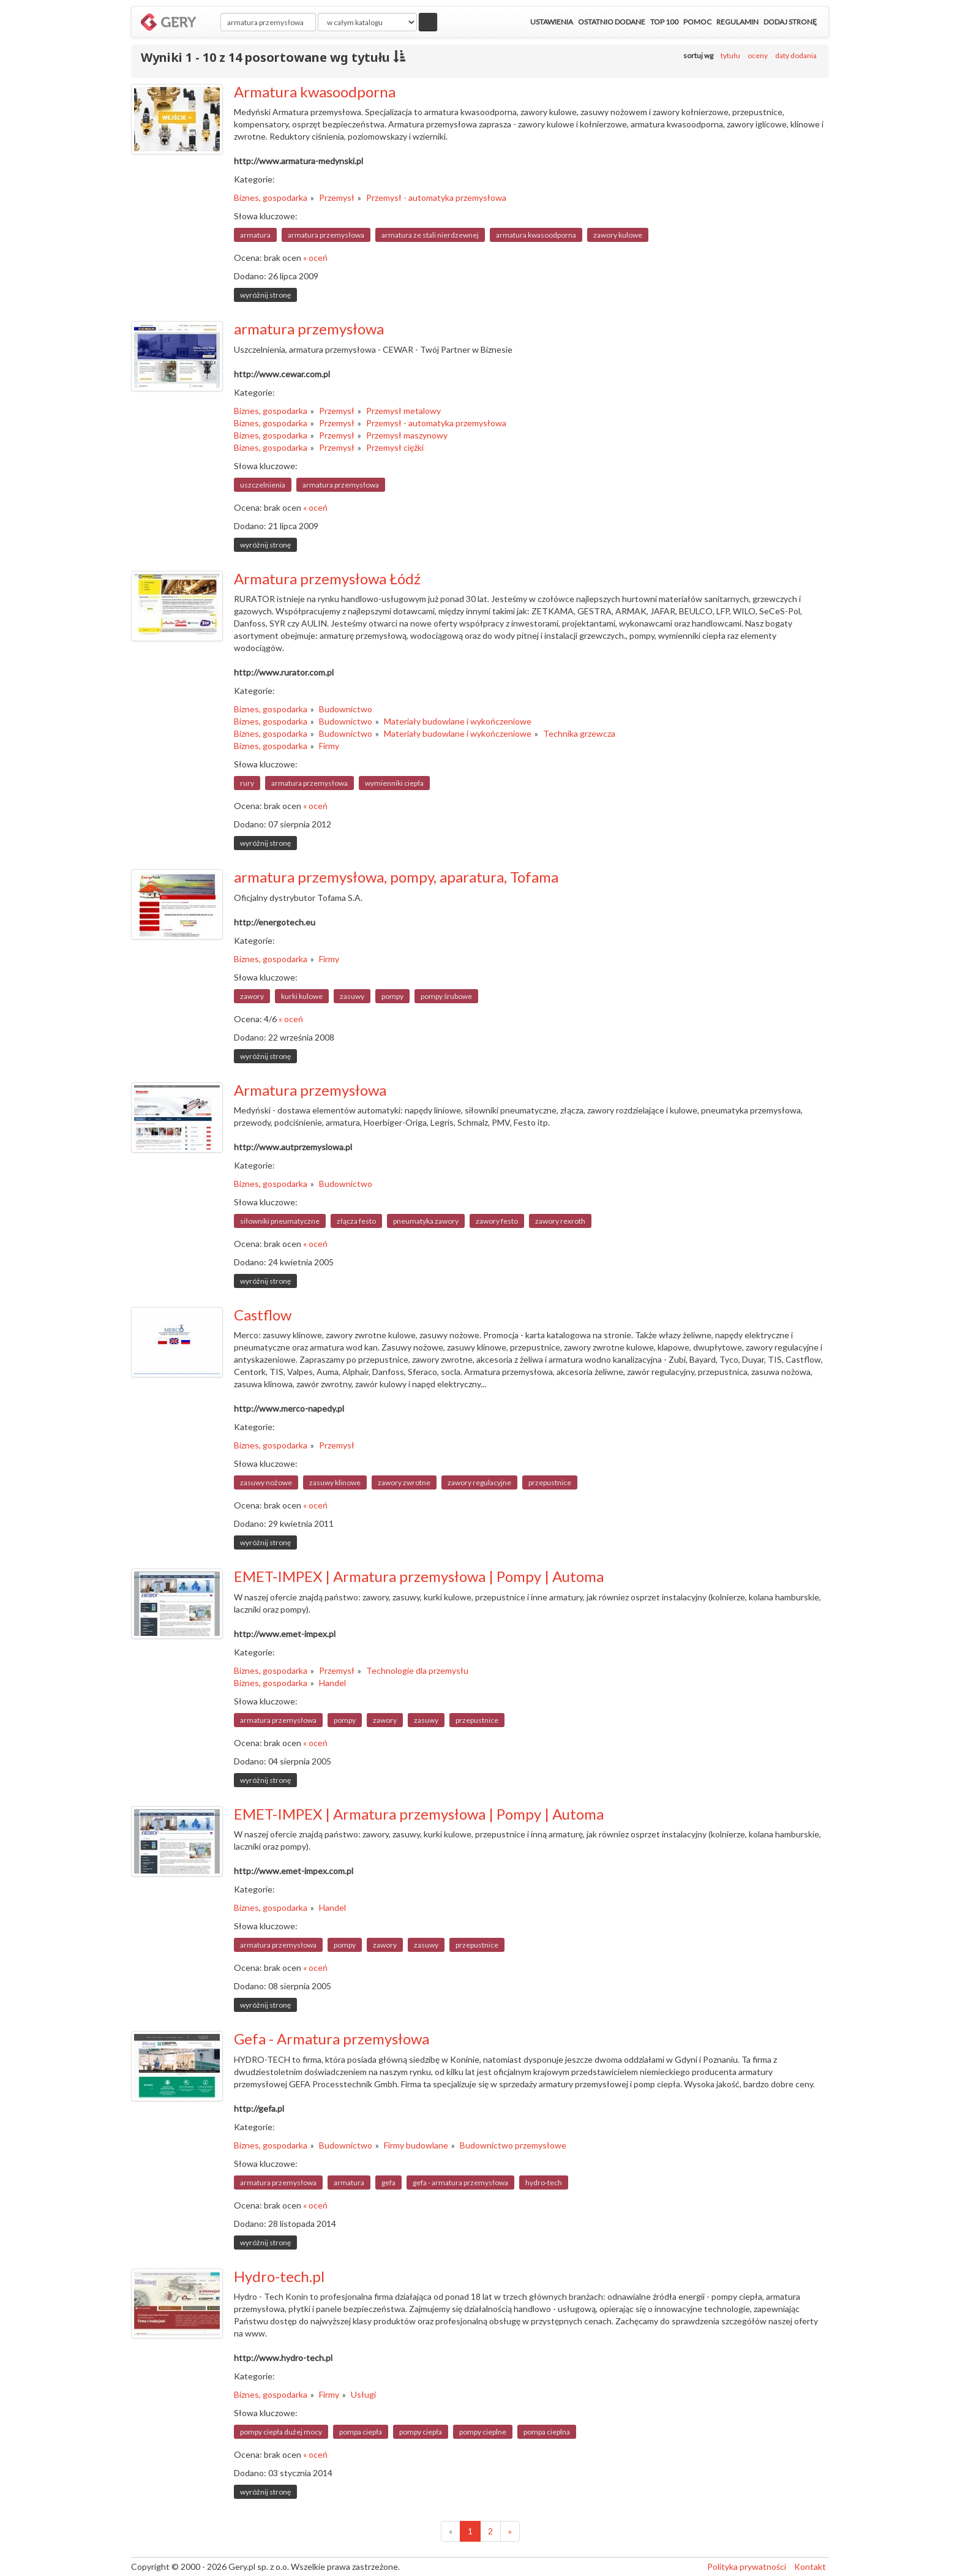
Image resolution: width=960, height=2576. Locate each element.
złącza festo (356, 1221)
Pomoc (697, 21)
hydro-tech (543, 2182)
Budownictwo (345, 709)
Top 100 (664, 21)
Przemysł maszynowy (407, 435)
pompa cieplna (546, 2431)
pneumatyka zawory (426, 1221)
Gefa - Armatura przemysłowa (331, 2038)
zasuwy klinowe (335, 1482)
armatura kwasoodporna (536, 234)
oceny (758, 55)
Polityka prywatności (746, 2566)
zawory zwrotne (404, 1482)
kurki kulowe (302, 996)
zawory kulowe (617, 234)
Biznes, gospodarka (270, 197)
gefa (388, 2182)
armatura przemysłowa (326, 234)
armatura (255, 234)
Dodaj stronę (790, 21)
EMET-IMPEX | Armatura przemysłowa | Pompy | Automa (419, 1576)
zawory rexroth (560, 1221)
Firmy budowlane (416, 2145)
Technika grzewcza (579, 733)
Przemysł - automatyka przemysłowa (436, 197)
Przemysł (336, 197)
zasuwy (352, 996)
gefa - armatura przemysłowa (460, 2182)
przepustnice (549, 1482)
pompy (392, 996)
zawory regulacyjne (479, 1482)
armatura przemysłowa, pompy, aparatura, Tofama (396, 877)
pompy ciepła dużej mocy (281, 2431)
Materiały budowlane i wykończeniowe (457, 721)
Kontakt (810, 2566)
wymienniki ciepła (394, 783)
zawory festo (497, 1221)
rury (247, 783)
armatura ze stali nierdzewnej (430, 234)
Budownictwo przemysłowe (513, 2145)
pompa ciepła (360, 2431)
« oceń (315, 257)
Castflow (262, 1315)
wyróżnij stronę (265, 294)
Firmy (329, 745)
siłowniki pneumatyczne (280, 1221)
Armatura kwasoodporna (315, 91)
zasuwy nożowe (266, 1482)
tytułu (730, 55)
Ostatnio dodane (611, 21)
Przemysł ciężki (395, 447)
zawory (252, 996)
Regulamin (737, 21)
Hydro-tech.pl (279, 2276)
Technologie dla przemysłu (417, 1670)
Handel (332, 1683)
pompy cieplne (482, 2431)
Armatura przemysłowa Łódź (327, 578)
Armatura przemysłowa (310, 1090)
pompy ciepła (420, 2431)
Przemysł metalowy (403, 410)
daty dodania (796, 55)
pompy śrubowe (446, 996)
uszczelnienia (262, 484)
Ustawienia (551, 21)
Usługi (363, 2394)
